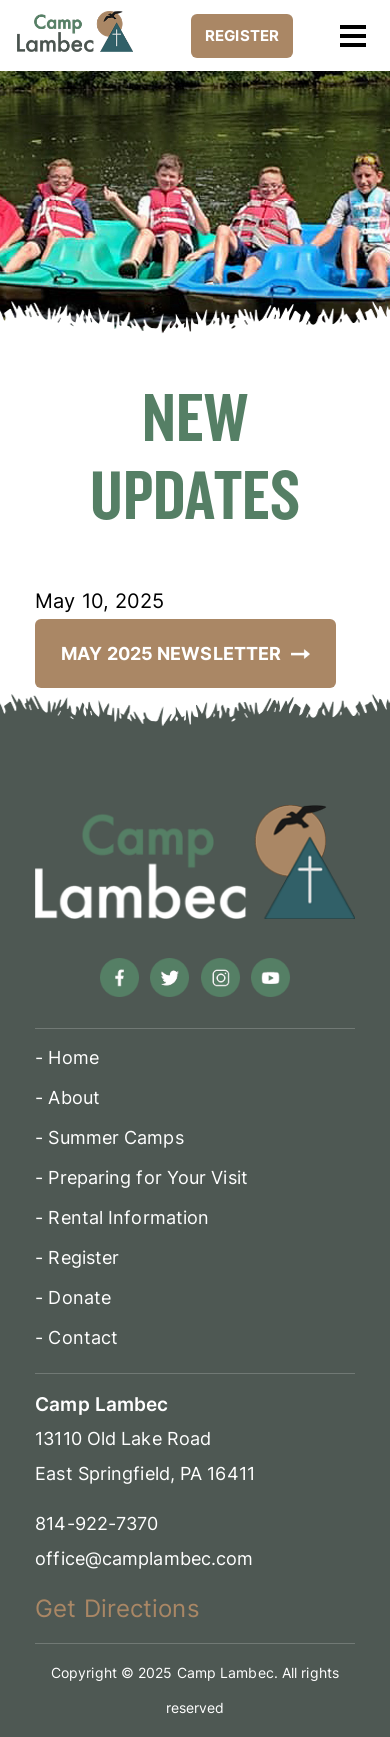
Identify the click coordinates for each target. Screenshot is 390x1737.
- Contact (76, 1337)
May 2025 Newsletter (185, 653)
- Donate (73, 1297)
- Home (67, 1057)
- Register (77, 1257)
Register (242, 35)
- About (67, 1097)
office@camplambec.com (144, 1558)
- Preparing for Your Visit (141, 1177)
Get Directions (117, 1608)
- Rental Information (122, 1217)
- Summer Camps (109, 1137)
